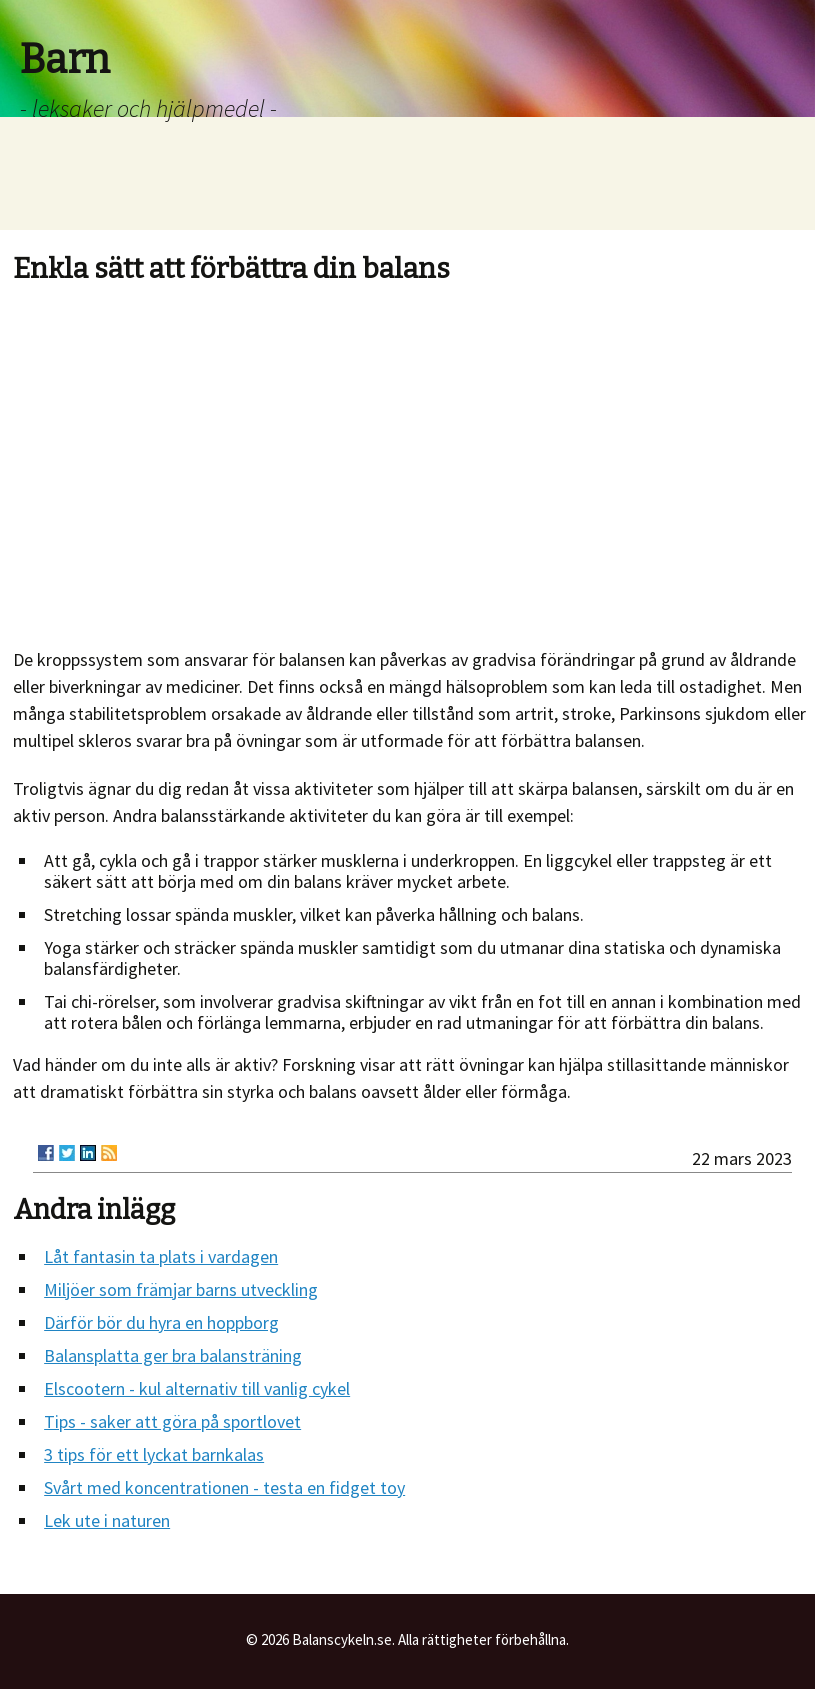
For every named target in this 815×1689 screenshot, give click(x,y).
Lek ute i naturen (107, 1520)
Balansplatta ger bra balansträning (173, 1355)
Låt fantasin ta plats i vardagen (161, 1256)
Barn (65, 60)
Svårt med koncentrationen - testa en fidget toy (224, 1487)
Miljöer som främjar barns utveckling (181, 1289)
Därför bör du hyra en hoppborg (161, 1322)
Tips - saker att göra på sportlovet (172, 1421)
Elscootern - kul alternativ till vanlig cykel (197, 1388)
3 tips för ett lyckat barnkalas (154, 1454)
